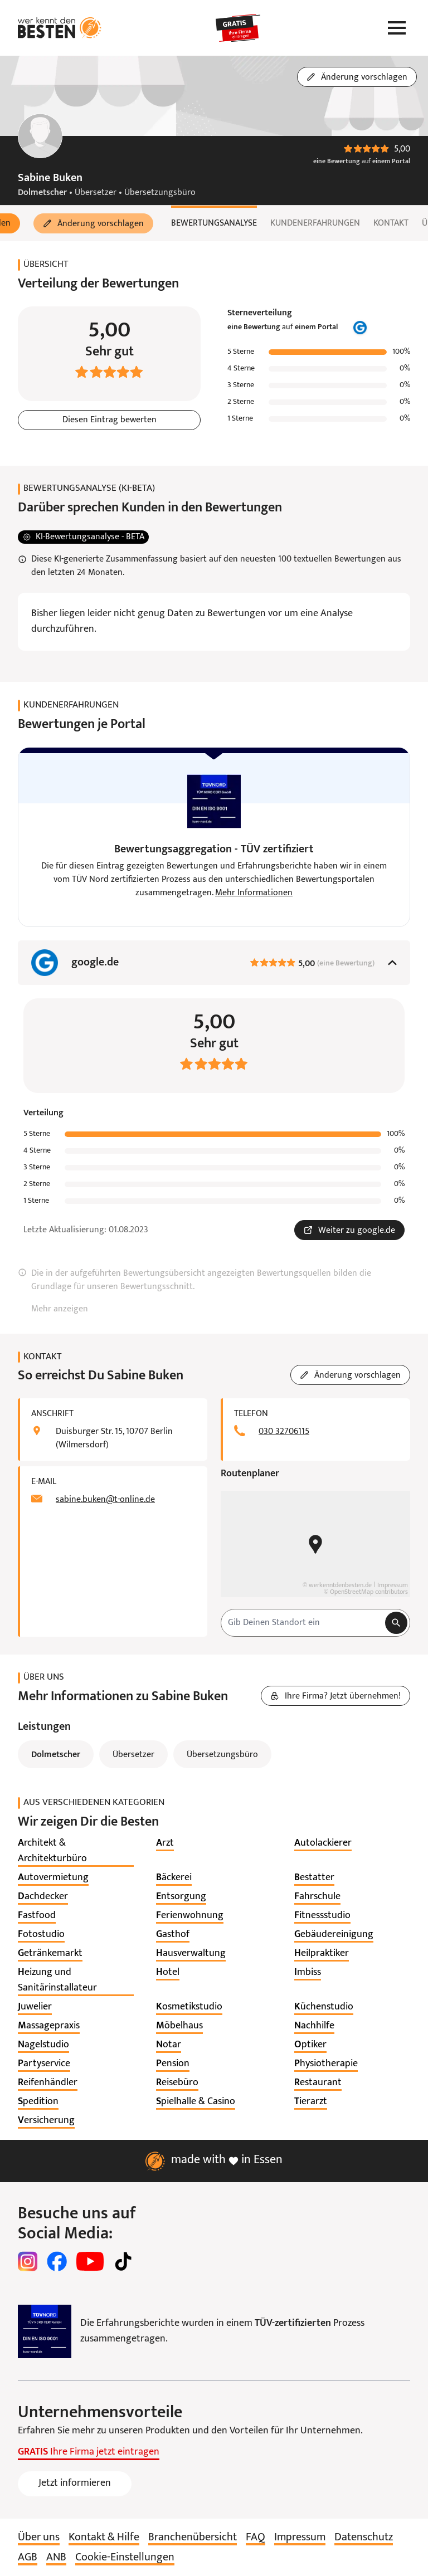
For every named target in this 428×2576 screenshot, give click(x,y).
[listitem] (76, 1851)
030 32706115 (284, 1431)
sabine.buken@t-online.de (105, 1499)
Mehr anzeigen (59, 1309)
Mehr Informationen (254, 893)
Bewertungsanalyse (214, 223)
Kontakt (390, 223)
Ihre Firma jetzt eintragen (88, 2452)
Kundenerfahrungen (315, 223)
